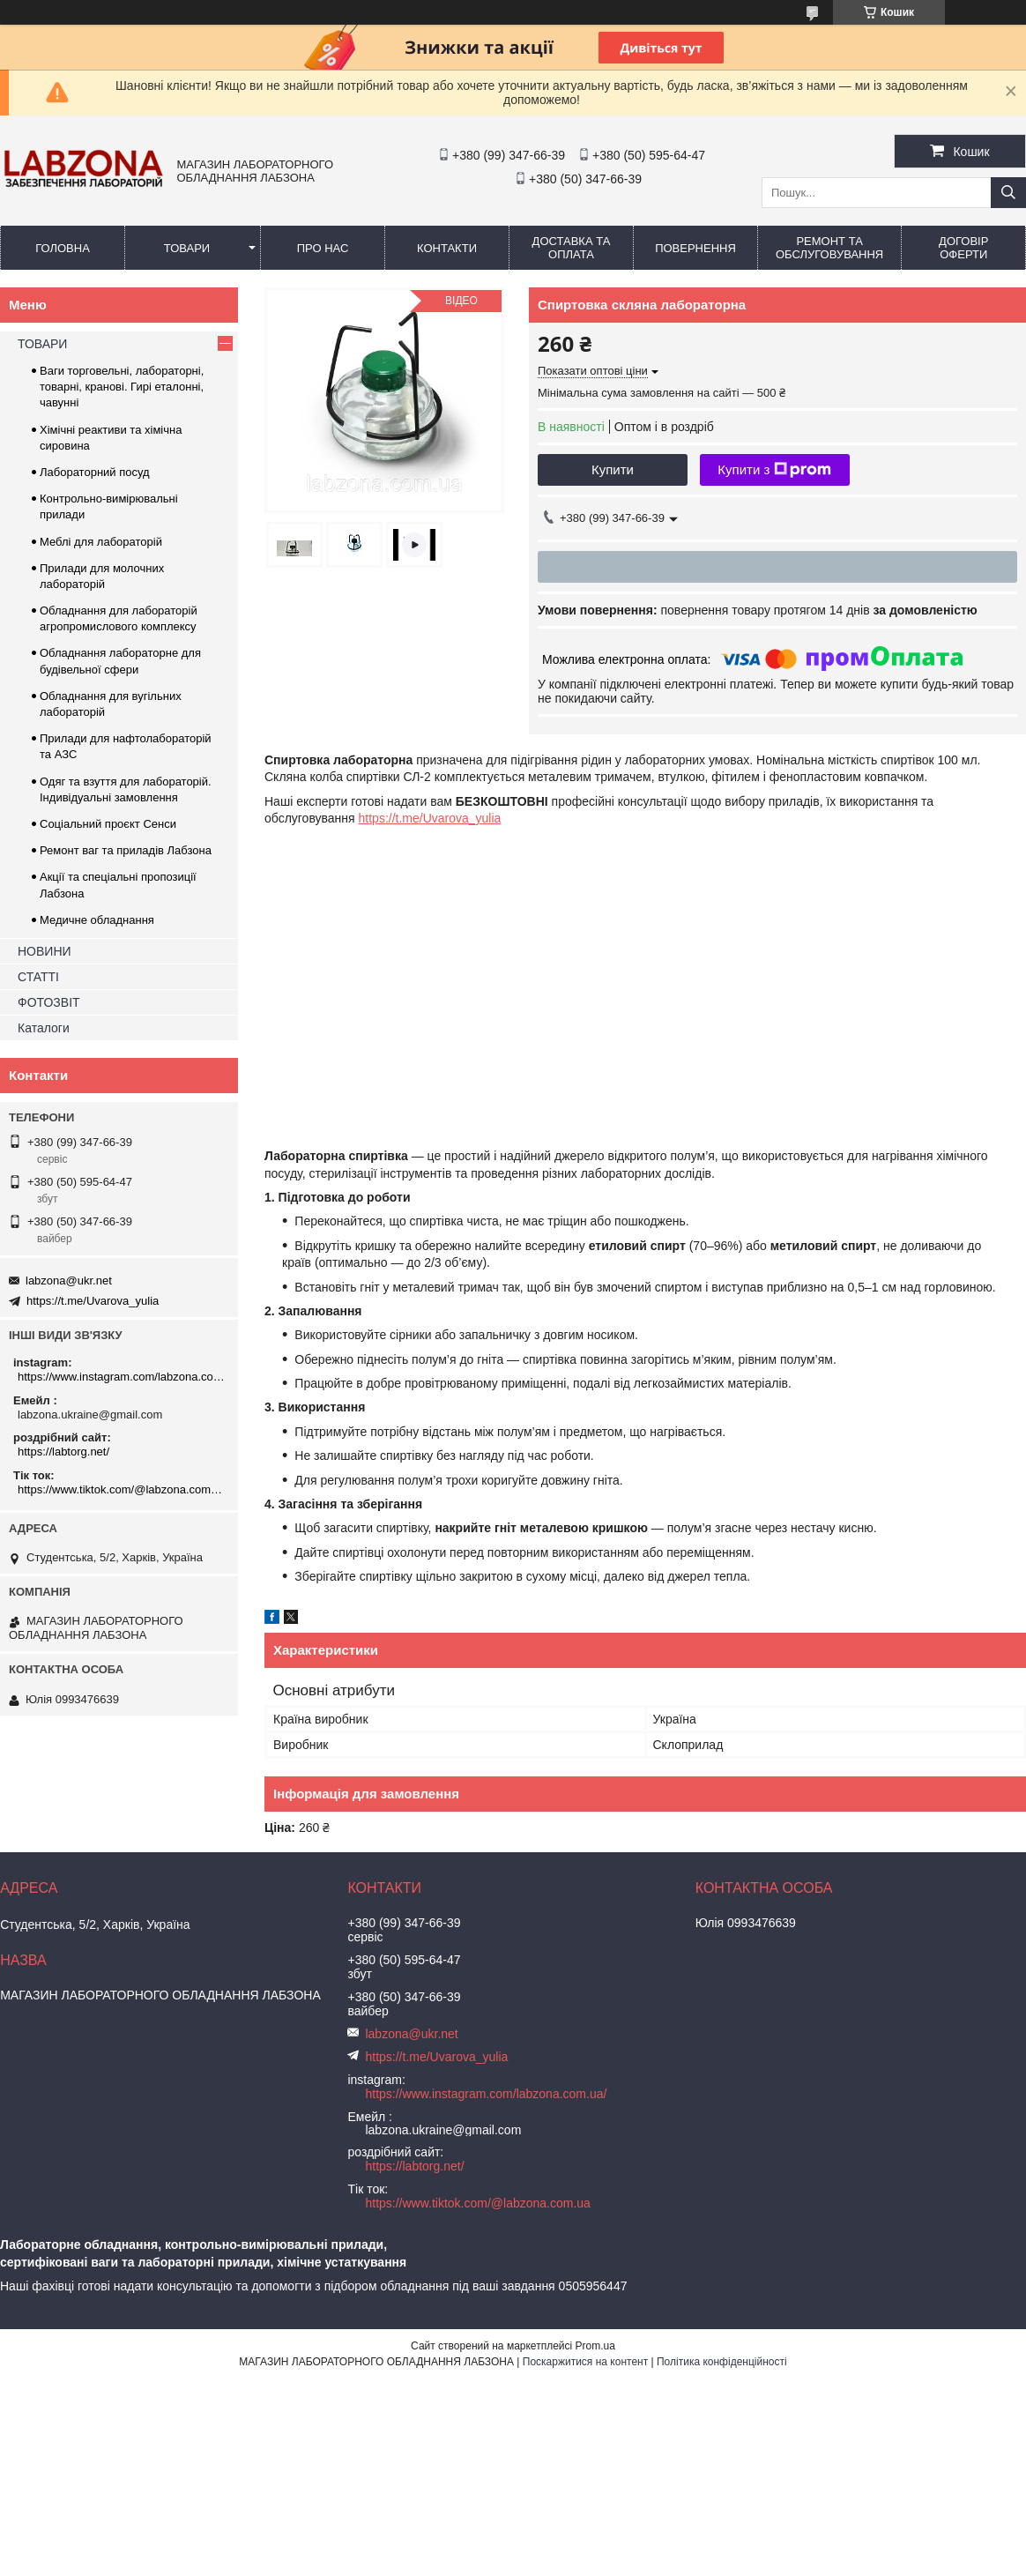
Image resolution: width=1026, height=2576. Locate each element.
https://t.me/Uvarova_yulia (430, 818)
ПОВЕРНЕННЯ (695, 248)
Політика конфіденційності (722, 2362)
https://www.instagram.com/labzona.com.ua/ (121, 1376)
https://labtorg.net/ (63, 1451)
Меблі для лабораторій (101, 541)
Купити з (774, 470)
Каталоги (44, 1028)
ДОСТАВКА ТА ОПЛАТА (571, 248)
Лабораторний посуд (95, 472)
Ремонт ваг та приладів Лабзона (126, 850)
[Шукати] (1008, 192)
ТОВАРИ (187, 248)
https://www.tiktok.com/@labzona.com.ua (121, 1489)
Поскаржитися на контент (585, 2362)
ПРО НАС (323, 248)
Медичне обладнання (97, 920)
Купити (612, 469)
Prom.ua (595, 2346)
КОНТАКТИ (447, 248)
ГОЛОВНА (62, 248)
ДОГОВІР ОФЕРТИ (963, 248)
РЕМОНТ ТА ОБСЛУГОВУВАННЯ (829, 248)
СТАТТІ (38, 977)
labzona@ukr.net (69, 1280)
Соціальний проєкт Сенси (108, 823)
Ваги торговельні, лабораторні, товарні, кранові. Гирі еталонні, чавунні (122, 386)
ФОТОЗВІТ (49, 1002)
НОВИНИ (44, 951)
